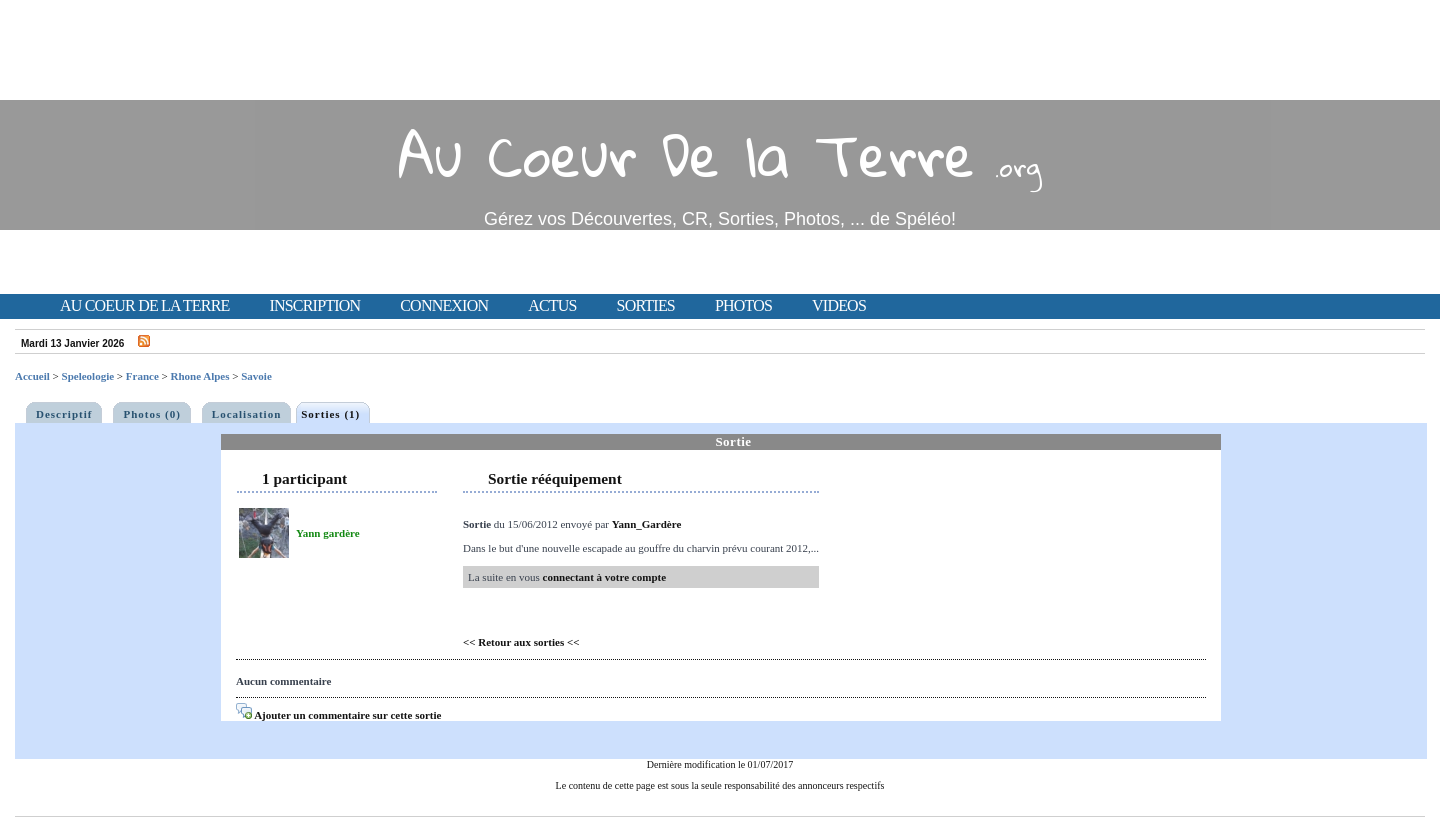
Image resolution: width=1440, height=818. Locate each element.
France (142, 376)
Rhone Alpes (200, 376)
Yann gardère (328, 533)
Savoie (256, 376)
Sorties (646, 306)
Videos (839, 306)
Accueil (32, 376)
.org (1018, 166)
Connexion (444, 306)
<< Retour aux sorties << (521, 642)
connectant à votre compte (605, 577)
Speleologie (88, 376)
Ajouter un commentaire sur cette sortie (338, 715)
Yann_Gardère (646, 524)
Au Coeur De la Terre (686, 154)
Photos (743, 306)
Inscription (314, 306)
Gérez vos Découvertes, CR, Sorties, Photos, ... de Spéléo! (720, 219)
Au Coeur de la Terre (144, 306)
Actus (552, 306)
